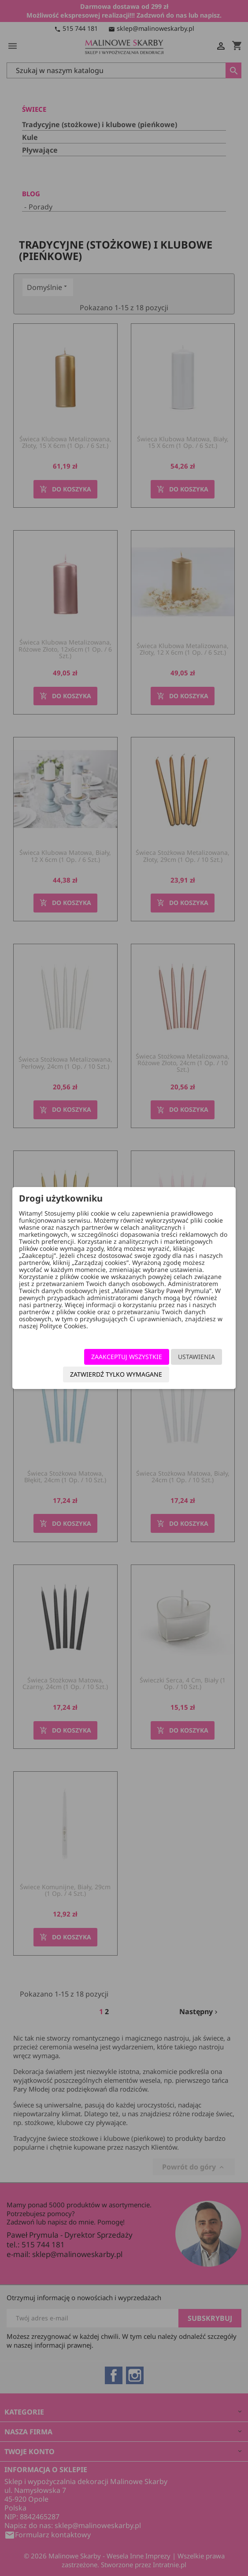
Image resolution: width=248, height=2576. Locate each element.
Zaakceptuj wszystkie (126, 1356)
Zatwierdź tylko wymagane (116, 1374)
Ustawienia (196, 1356)
